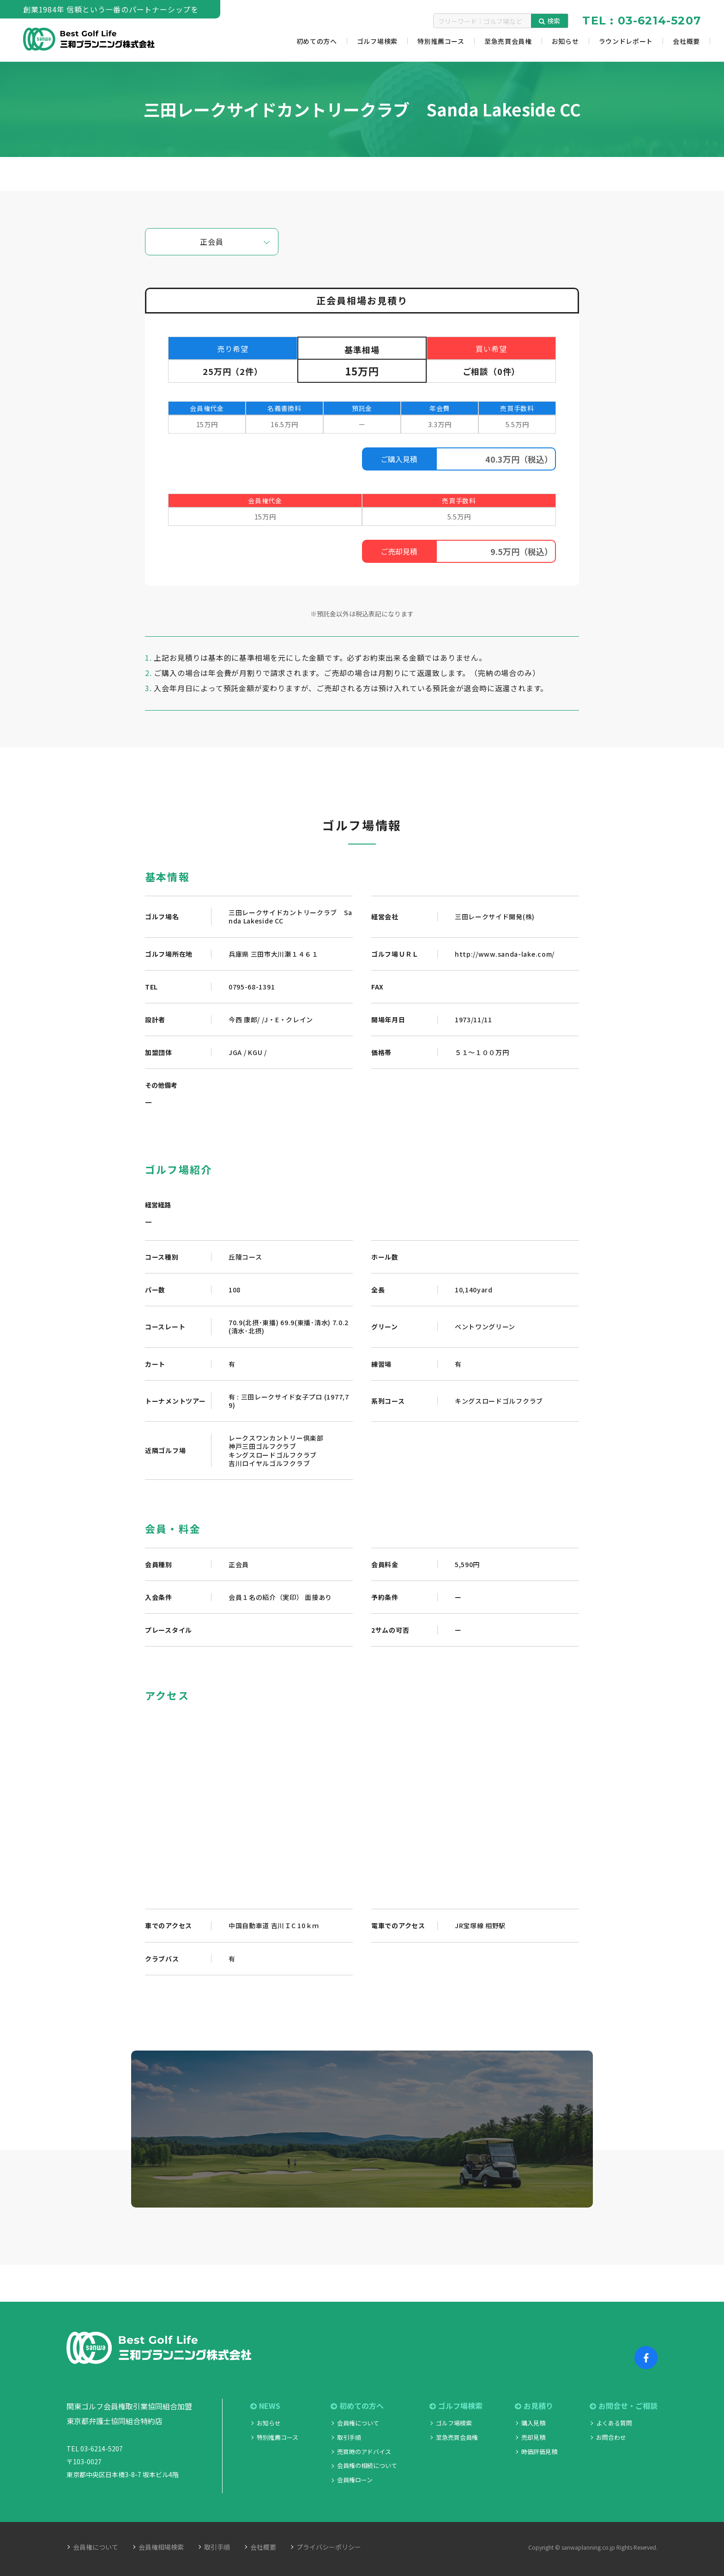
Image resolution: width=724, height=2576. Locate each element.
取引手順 (349, 2437)
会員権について (358, 2423)
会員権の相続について (367, 2465)
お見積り (534, 2406)
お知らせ (269, 2423)
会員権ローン (355, 2479)
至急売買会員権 (457, 2437)
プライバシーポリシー (328, 2547)
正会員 (211, 241)
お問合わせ (611, 2437)
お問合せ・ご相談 (624, 2406)
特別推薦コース (277, 2437)
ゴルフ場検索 (456, 2406)
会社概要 (263, 2547)
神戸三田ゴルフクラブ (262, 1446)
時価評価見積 (539, 2451)
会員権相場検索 (161, 2547)
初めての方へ (357, 2406)
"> (362, 1802)
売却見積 (533, 2437)
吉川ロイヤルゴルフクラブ (269, 1463)
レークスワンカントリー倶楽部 (276, 1438)
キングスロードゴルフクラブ (499, 1401)
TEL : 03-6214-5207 (641, 20)
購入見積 (533, 2423)
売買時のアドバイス (364, 2451)
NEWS (265, 2406)
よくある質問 (614, 2423)
